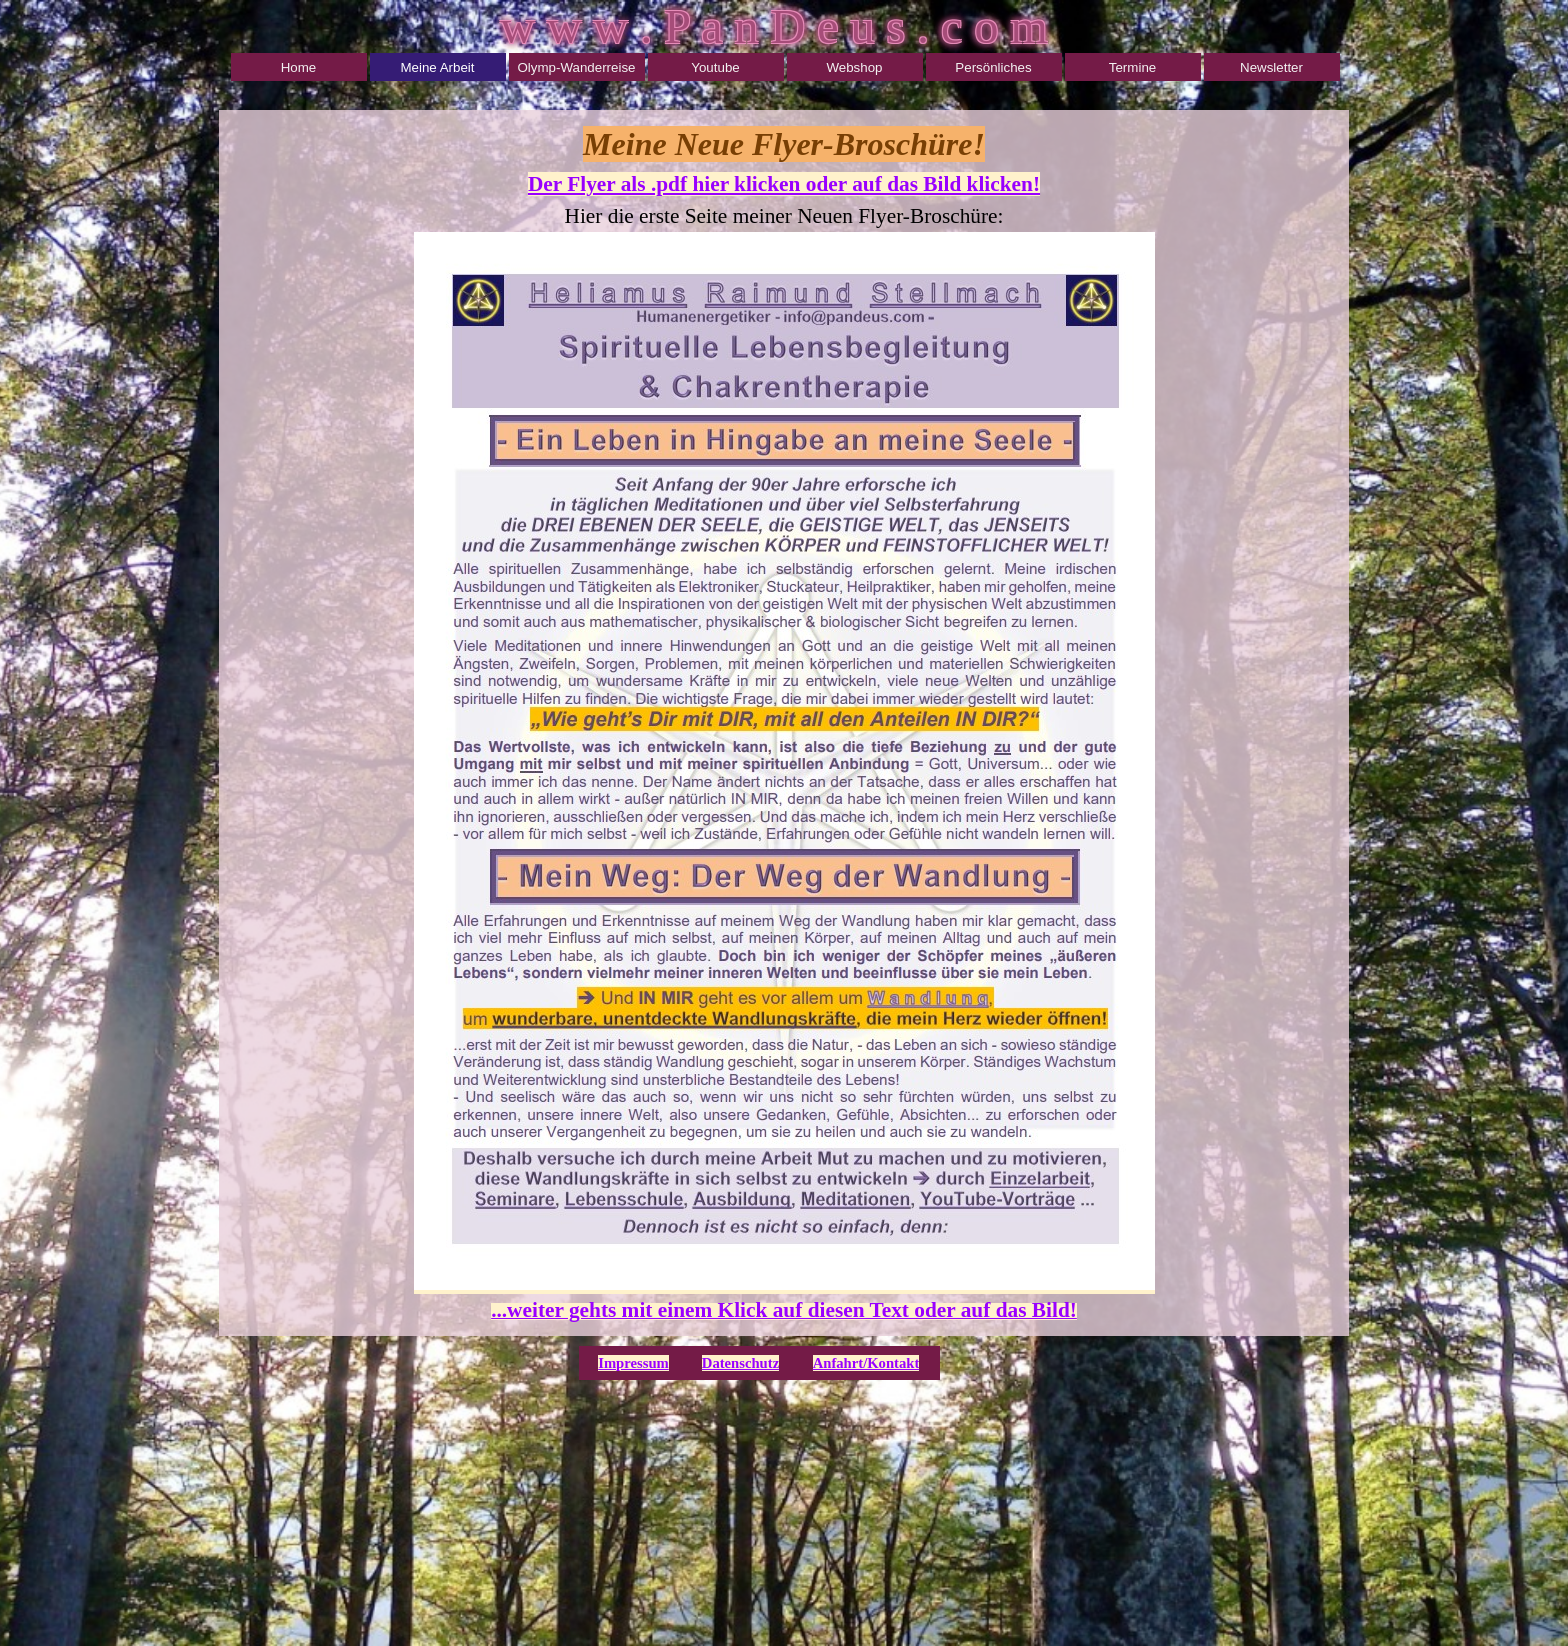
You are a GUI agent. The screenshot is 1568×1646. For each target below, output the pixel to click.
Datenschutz (740, 1363)
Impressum (633, 1363)
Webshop (854, 67)
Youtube (715, 67)
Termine (1132, 67)
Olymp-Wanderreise (576, 67)
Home (299, 67)
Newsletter (1271, 67)
